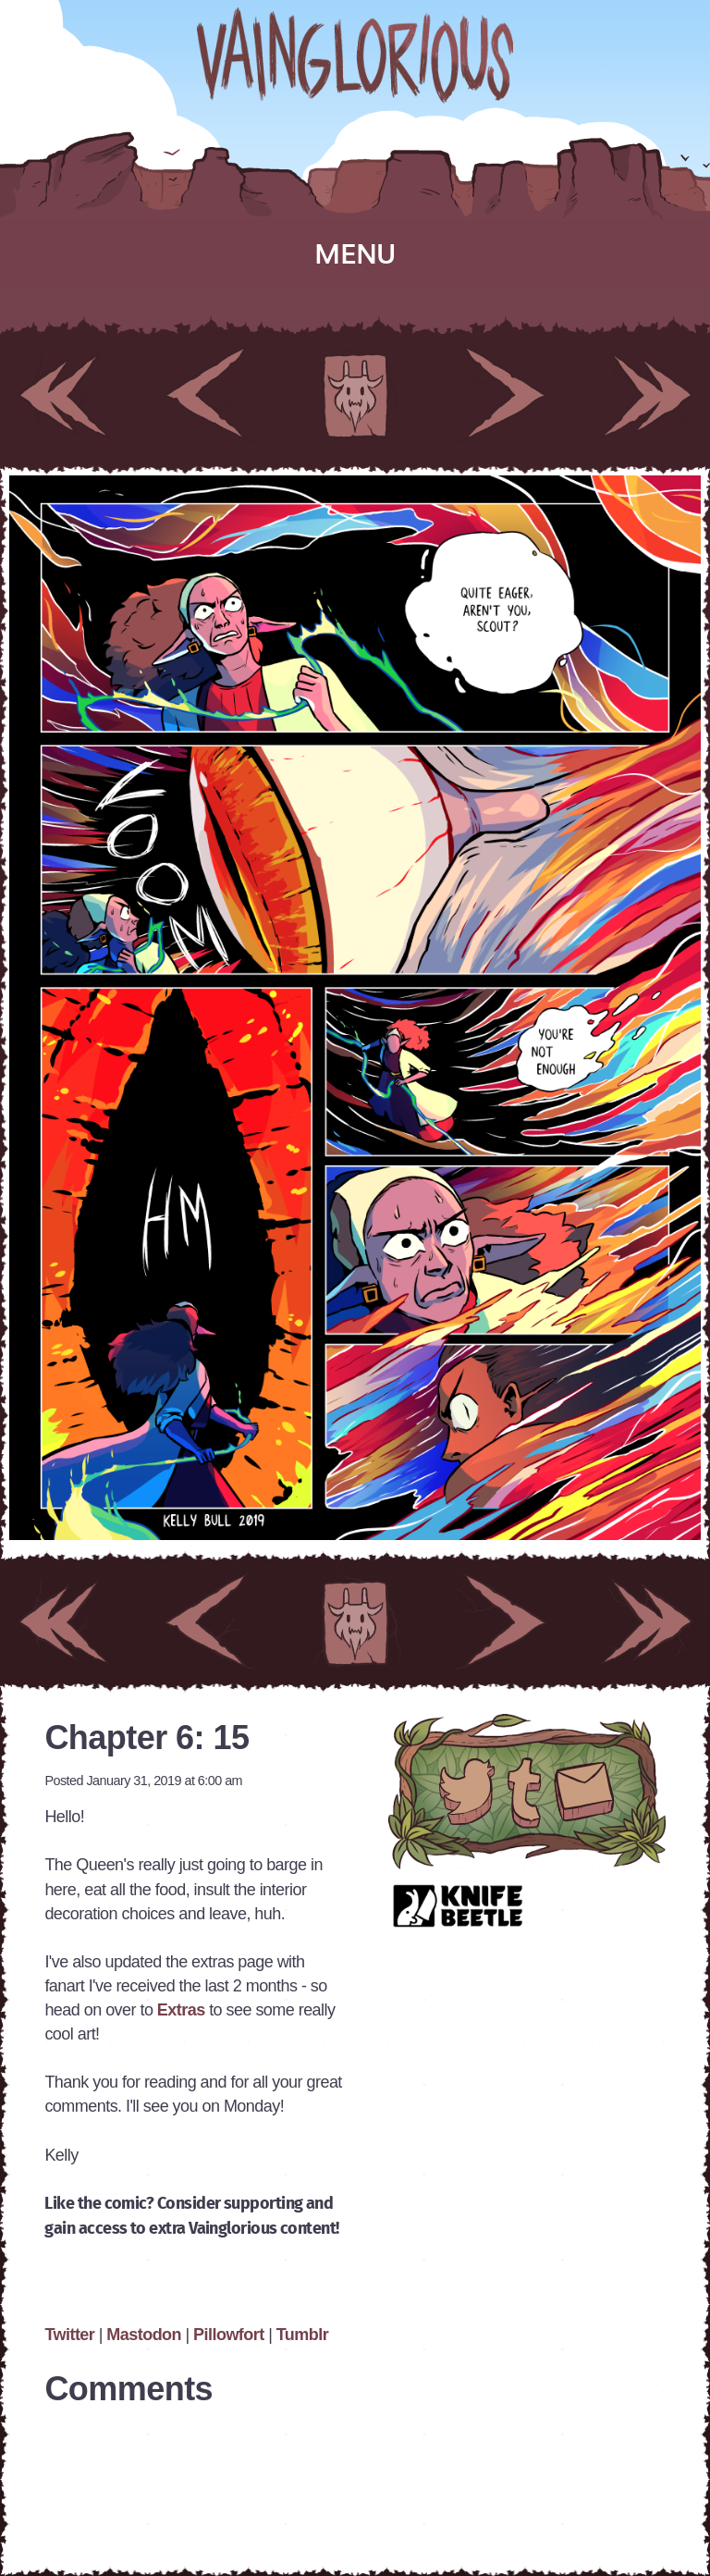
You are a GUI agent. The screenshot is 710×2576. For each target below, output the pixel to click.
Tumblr (302, 2334)
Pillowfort (228, 2334)
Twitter (71, 2334)
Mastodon (143, 2334)
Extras (183, 2010)
